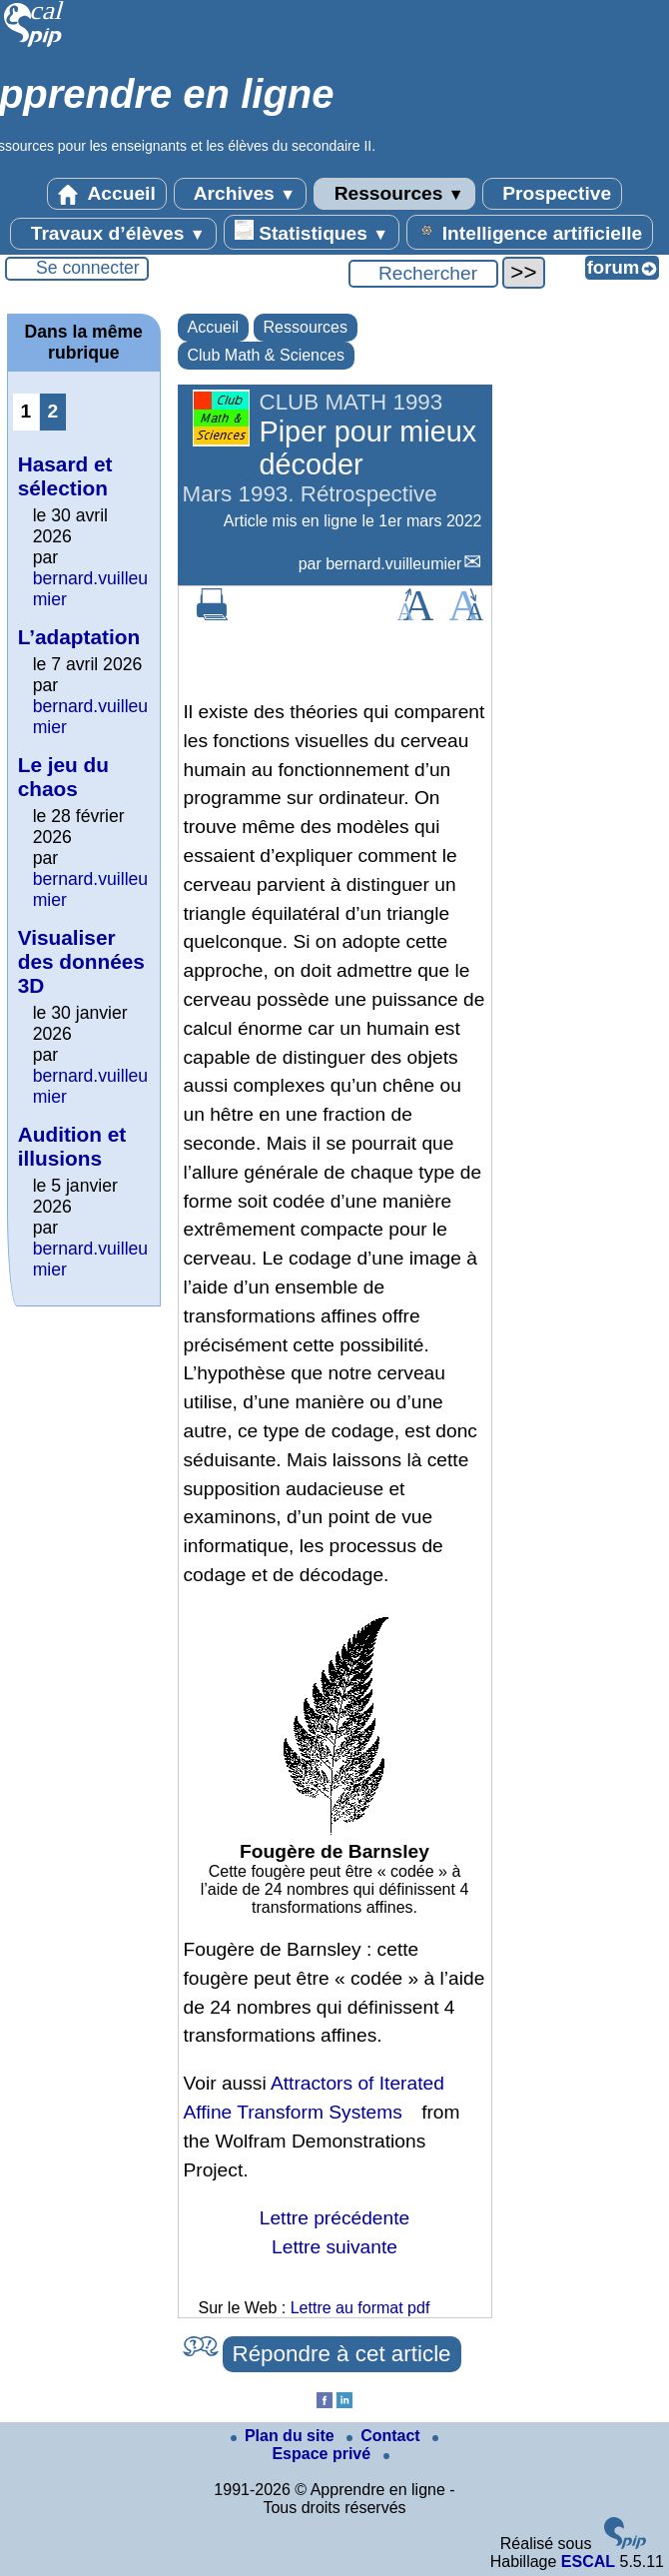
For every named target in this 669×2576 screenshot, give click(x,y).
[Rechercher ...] (423, 274)
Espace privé (355, 2448)
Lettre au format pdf (360, 2307)
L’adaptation (79, 636)
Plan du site (284, 2435)
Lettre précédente (334, 2217)
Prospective (552, 194)
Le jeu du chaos (63, 776)
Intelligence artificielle (529, 232)
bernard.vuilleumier (393, 563)
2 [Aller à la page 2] (52, 411)
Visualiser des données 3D (81, 961)
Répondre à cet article (342, 2353)
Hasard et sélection (65, 475)
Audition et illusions (72, 1146)
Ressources (394, 194)
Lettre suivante (334, 2246)
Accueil (107, 194)
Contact (385, 2435)
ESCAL (588, 2561)
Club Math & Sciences (266, 355)
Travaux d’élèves (113, 234)
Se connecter (88, 268)
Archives (240, 194)
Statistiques (311, 232)
